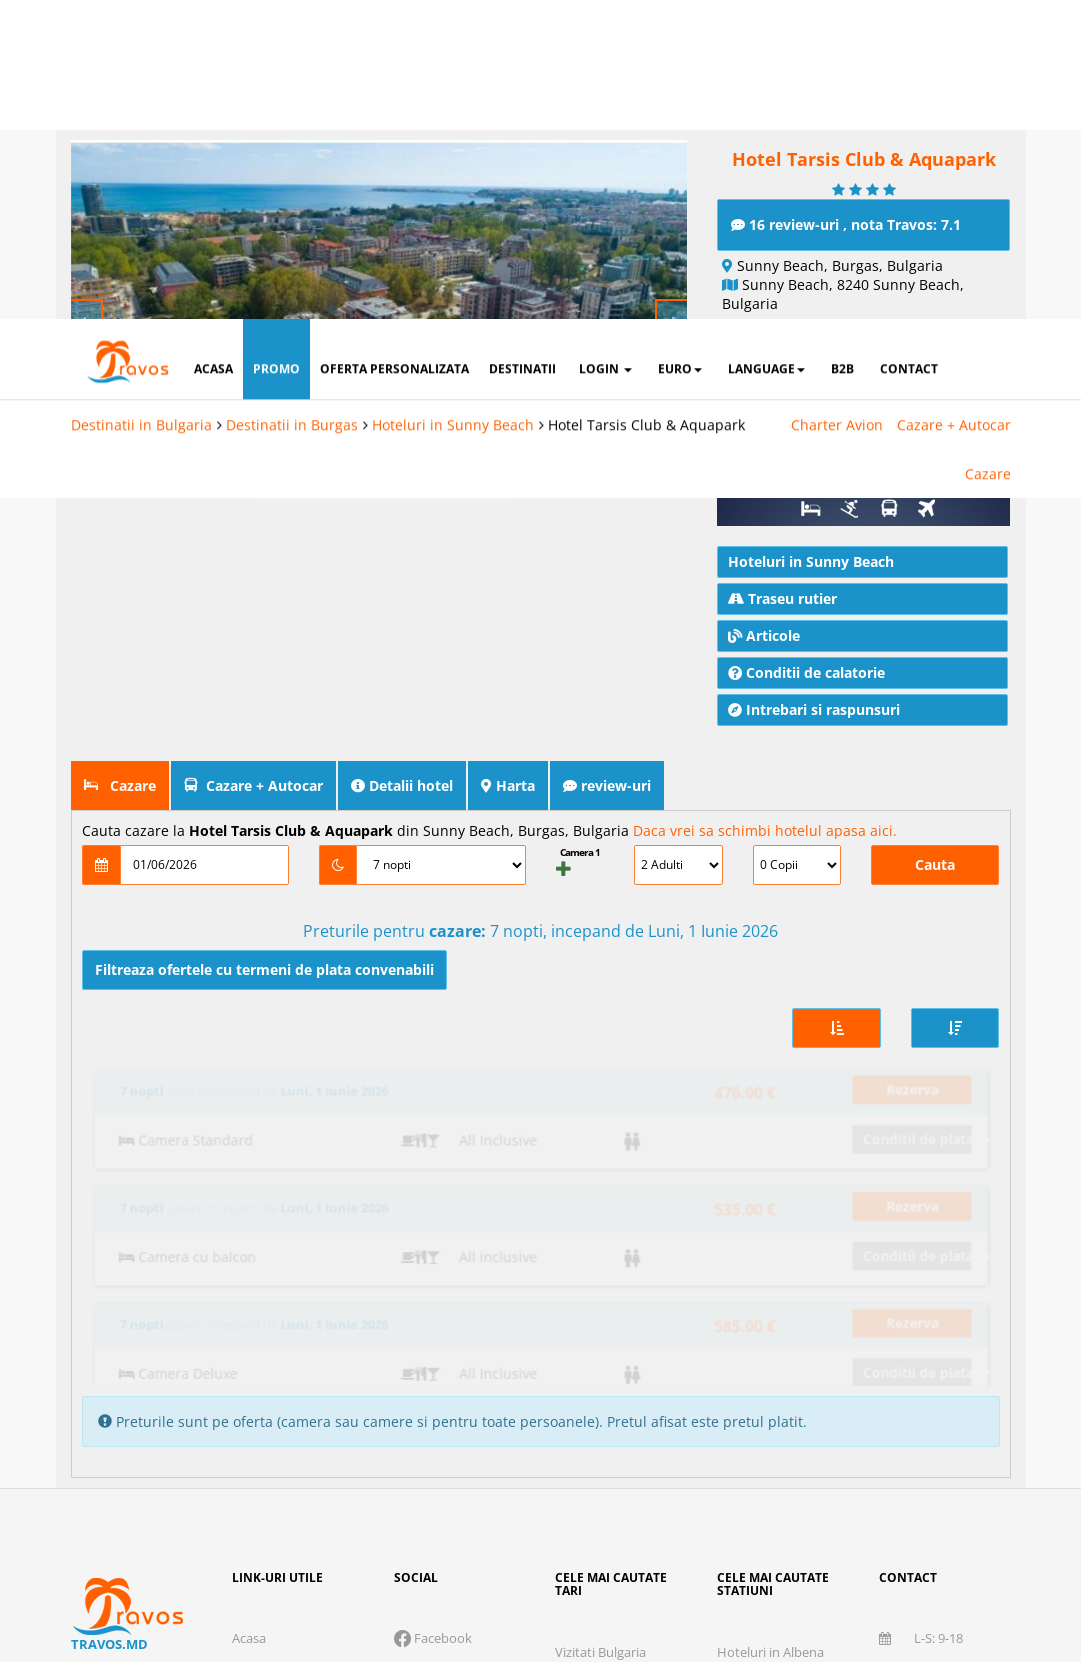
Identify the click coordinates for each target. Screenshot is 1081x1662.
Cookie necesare (405, 1514)
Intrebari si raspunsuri (814, 705)
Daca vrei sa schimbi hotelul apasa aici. (765, 826)
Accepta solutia (661, 1577)
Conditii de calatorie (806, 668)
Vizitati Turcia (594, 1394)
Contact (255, 1380)
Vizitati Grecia (595, 1361)
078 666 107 (931, 1347)
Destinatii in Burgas (292, 105)
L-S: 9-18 (921, 1314)
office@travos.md (932, 1390)
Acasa (249, 1314)
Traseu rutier (782, 594)
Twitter (424, 1347)
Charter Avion (837, 105)
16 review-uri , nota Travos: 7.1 (846, 220)
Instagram (433, 1380)
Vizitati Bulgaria (600, 1328)
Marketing (688, 1514)
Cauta (935, 860)
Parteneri (948, 1514)
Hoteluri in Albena (770, 1328)
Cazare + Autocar (954, 105)
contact (909, 49)
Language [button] (766, 49)
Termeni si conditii (848, 1468)
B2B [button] (842, 49)
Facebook (433, 1314)
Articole (764, 631)
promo (276, 49)
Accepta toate (881, 1577)
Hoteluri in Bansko (772, 1361)
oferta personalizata (394, 49)
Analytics (560, 1514)
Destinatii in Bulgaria (141, 105)
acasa (213, 49)
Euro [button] (680, 49)
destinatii (522, 49)
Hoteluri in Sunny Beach (453, 105)
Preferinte (820, 1514)
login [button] (605, 49)
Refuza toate (441, 1577)
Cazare (988, 154)
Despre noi (264, 1347)
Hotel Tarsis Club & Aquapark (646, 105)
